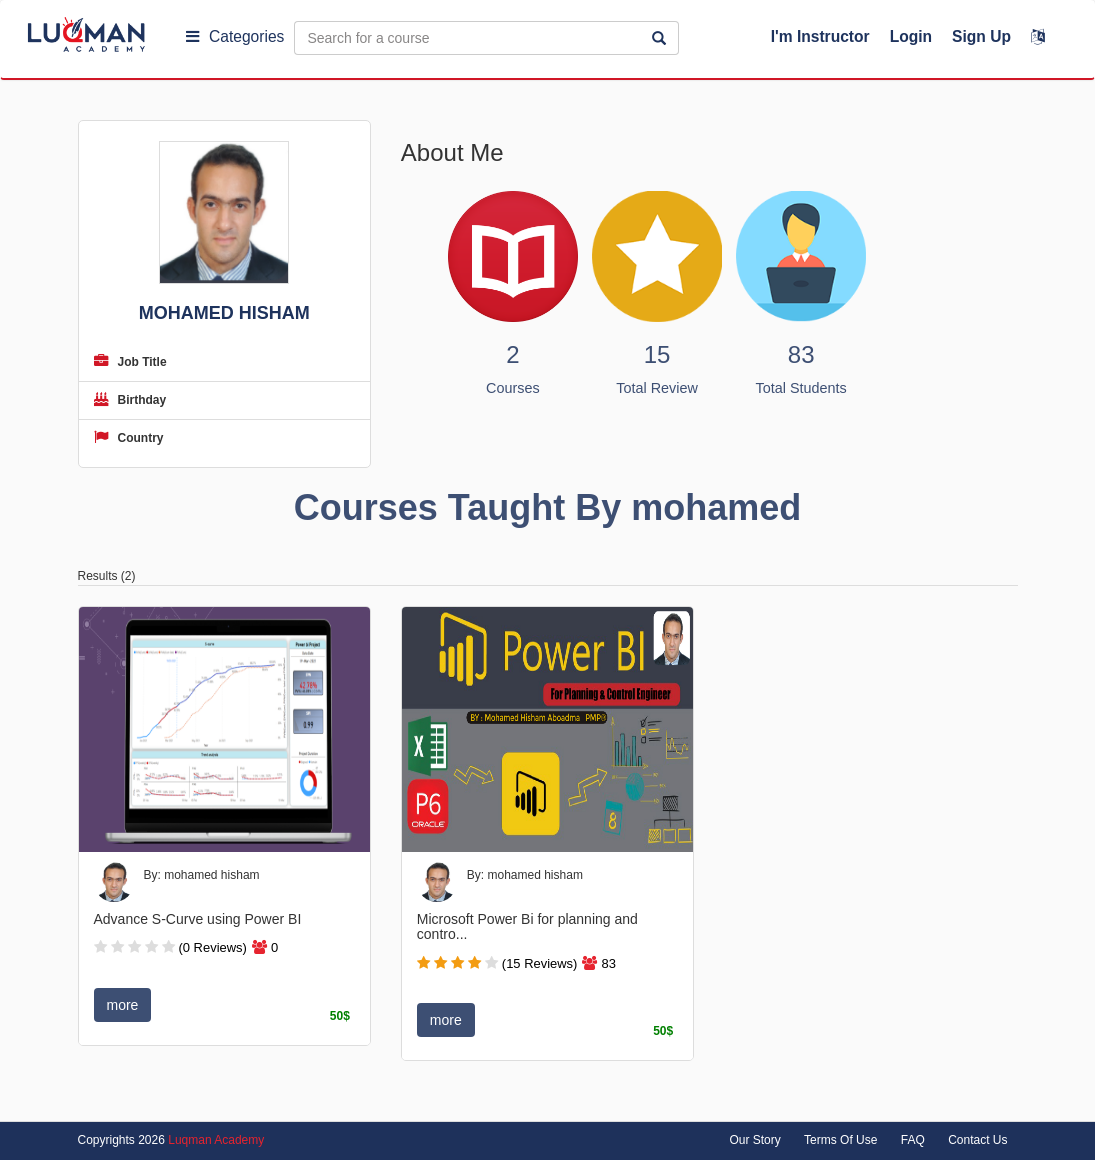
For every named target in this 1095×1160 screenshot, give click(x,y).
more (123, 1005)
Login (911, 36)
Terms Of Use (840, 1140)
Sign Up (981, 36)
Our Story (754, 1140)
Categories (235, 36)
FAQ (913, 1140)
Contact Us (977, 1140)
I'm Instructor (820, 36)
